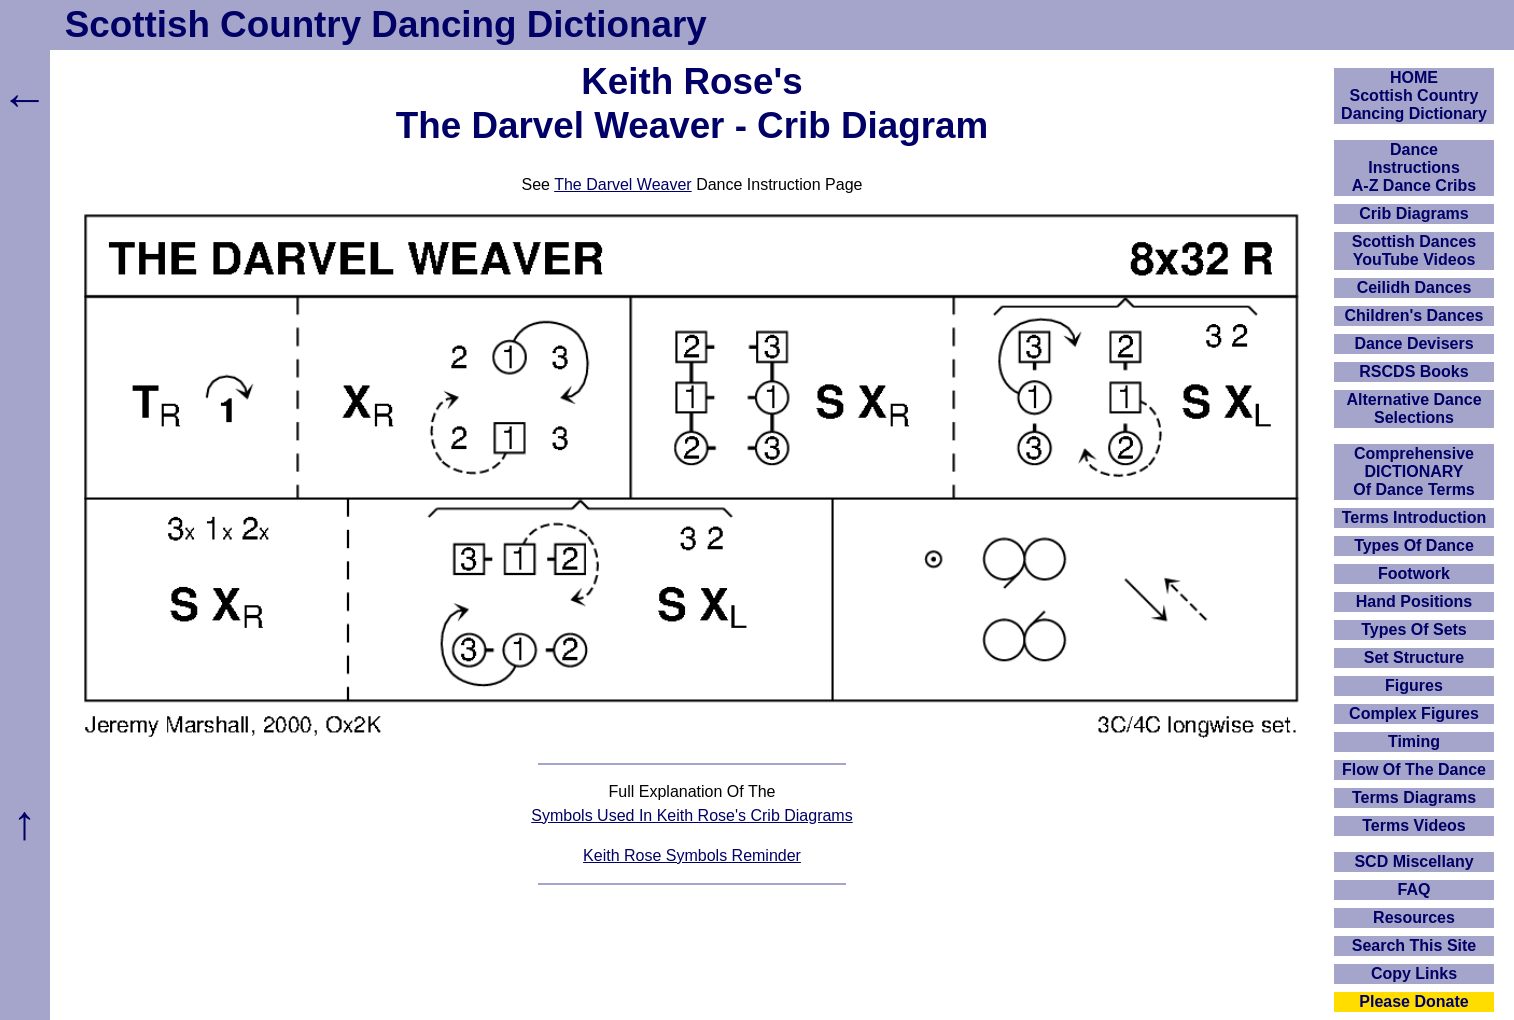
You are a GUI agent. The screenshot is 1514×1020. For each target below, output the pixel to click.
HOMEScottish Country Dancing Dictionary (1414, 95)
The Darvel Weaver (623, 184)
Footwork (1414, 573)
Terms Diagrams (1414, 797)
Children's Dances (1414, 315)
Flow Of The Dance (1414, 769)
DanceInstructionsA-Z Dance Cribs (1414, 167)
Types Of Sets (1414, 629)
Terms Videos (1413, 825)
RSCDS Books (1413, 371)
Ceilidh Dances (1414, 287)
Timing (1414, 741)
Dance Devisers (1413, 343)
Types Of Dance (1414, 545)
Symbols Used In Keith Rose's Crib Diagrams (691, 815)
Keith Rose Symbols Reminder (692, 855)
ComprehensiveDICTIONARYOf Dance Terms (1414, 471)
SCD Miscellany (1413, 861)
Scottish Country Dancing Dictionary (386, 24)
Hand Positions (1414, 601)
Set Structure (1414, 657)
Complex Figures (1414, 713)
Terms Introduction (1414, 517)
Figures (1414, 685)
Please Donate (1413, 1001)
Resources (1414, 917)
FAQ (1414, 889)
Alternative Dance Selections (1413, 408)
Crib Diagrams (1413, 213)
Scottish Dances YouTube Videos (1414, 250)
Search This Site (1414, 945)
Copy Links (1414, 973)
